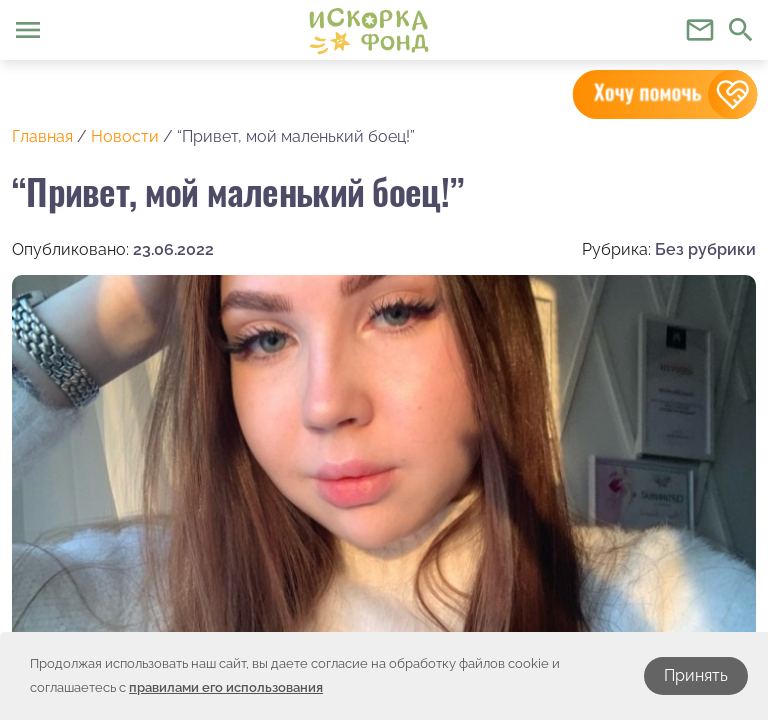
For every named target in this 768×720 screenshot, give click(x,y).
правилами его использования (226, 687)
